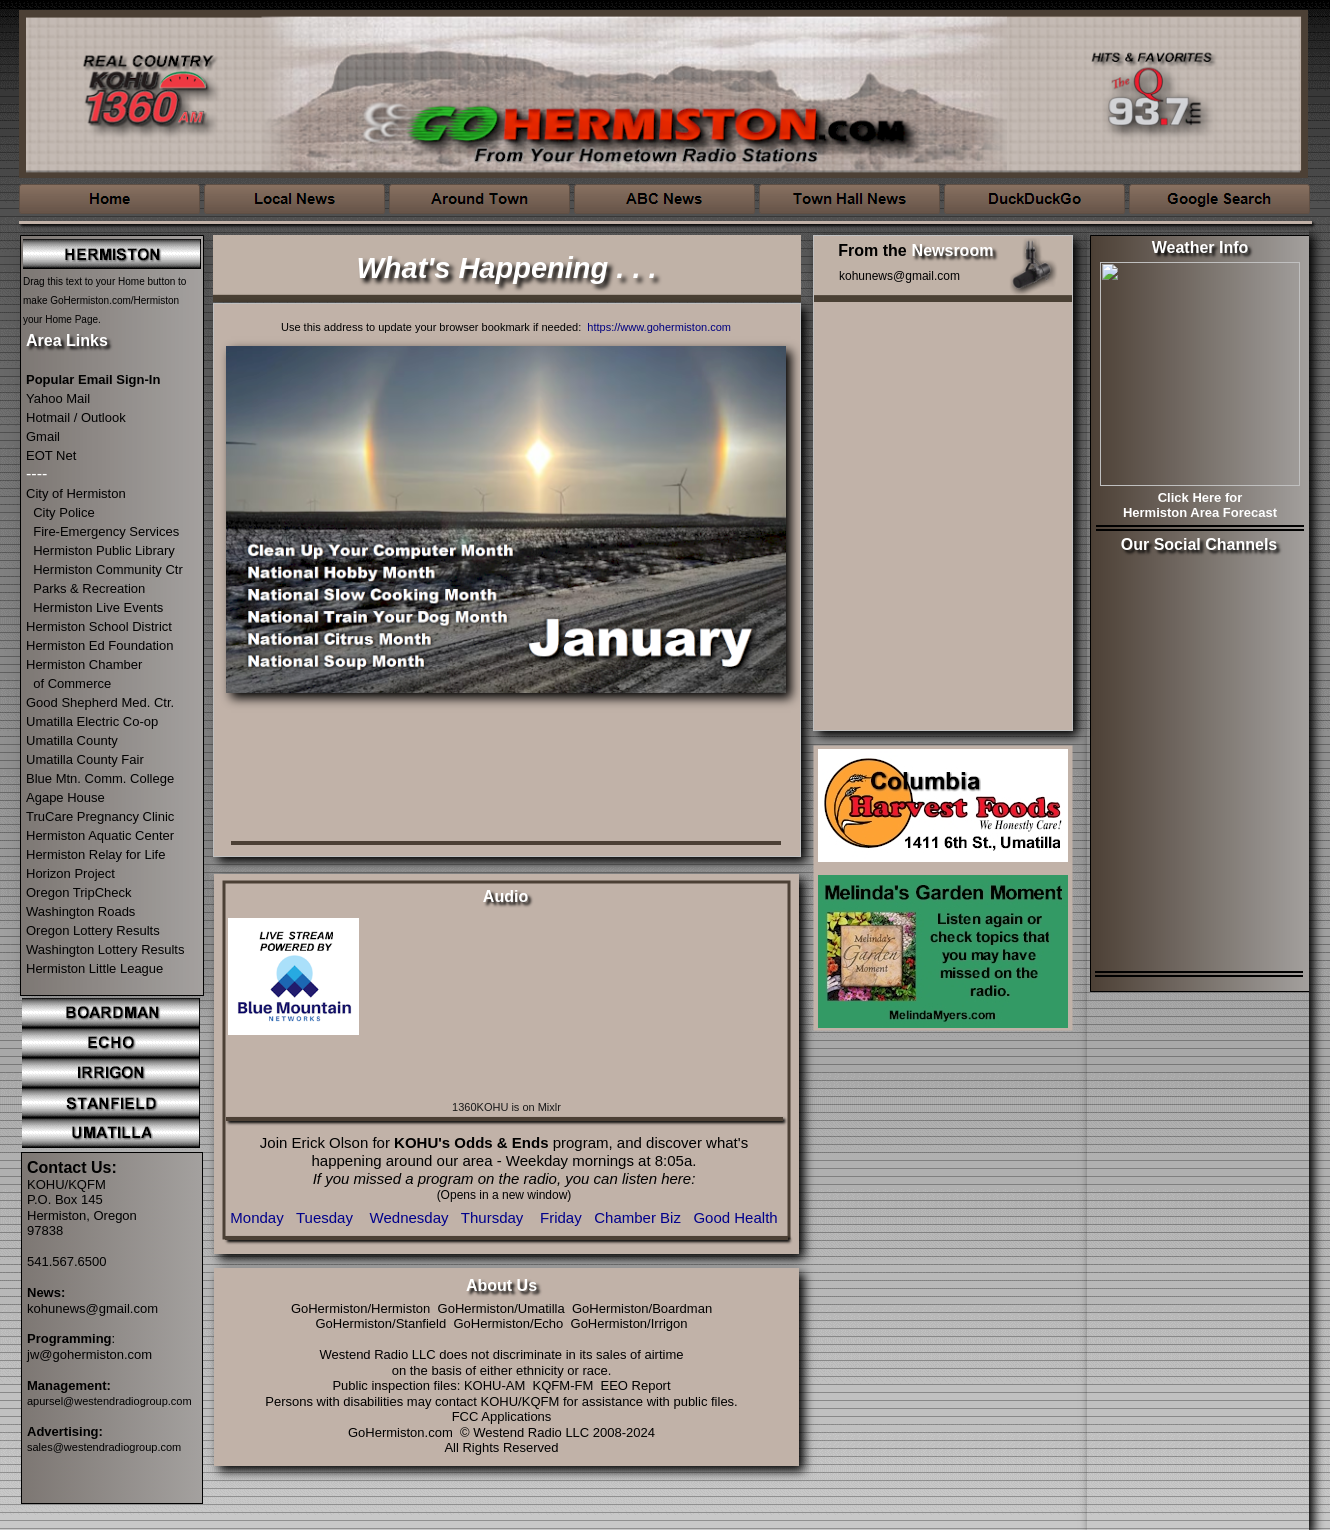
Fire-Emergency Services (106, 531)
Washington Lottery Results (105, 949)
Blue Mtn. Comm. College (100, 778)
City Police (63, 512)
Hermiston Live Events (98, 607)
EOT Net (51, 455)
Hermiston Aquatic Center (100, 835)
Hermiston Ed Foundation (99, 645)
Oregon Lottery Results (93, 930)
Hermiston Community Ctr (108, 569)
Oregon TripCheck (79, 892)
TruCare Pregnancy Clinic (100, 816)
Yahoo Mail (58, 398)
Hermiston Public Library (104, 550)
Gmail (43, 436)
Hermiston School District (99, 626)
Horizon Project (70, 873)
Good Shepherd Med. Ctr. (100, 702)
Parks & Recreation (89, 588)
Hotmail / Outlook (76, 417)
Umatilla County (72, 740)
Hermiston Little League (94, 968)
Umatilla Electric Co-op (92, 721)
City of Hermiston (76, 493)
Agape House (65, 797)
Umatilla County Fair (85, 759)
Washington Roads (80, 911)
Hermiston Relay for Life (95, 854)
